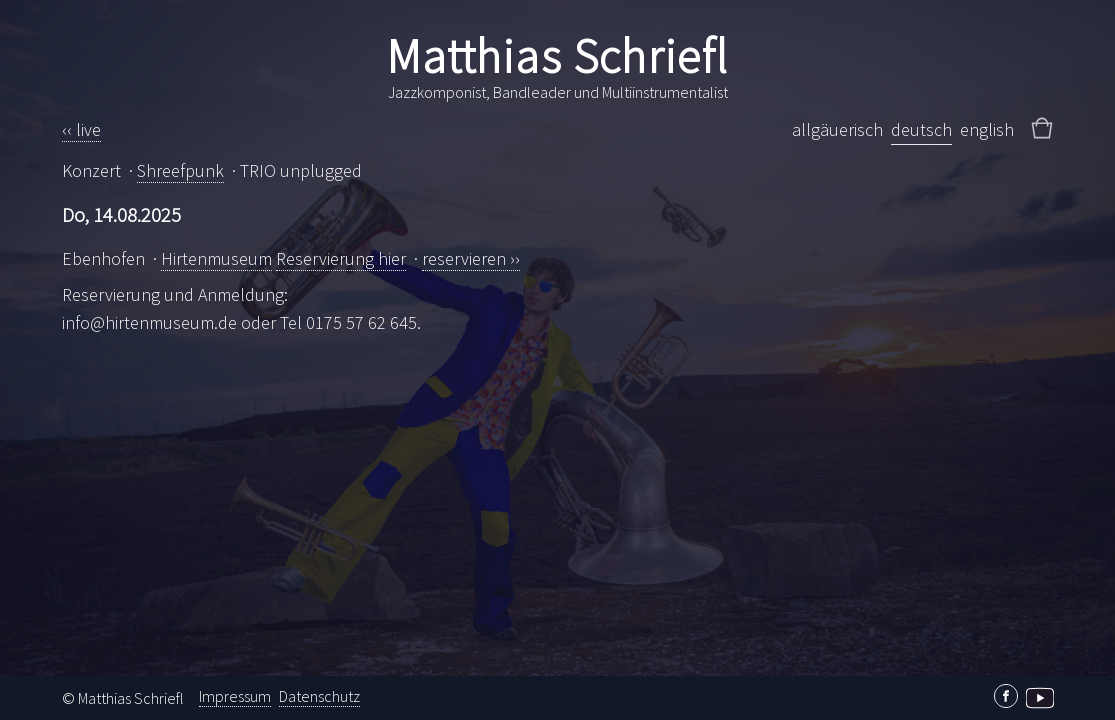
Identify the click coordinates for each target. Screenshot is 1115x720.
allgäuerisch (837, 129)
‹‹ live (81, 129)
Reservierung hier (341, 258)
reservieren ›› (471, 258)
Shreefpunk (180, 170)
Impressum (235, 696)
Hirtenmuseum (216, 258)
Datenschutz (319, 696)
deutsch (921, 129)
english (987, 129)
